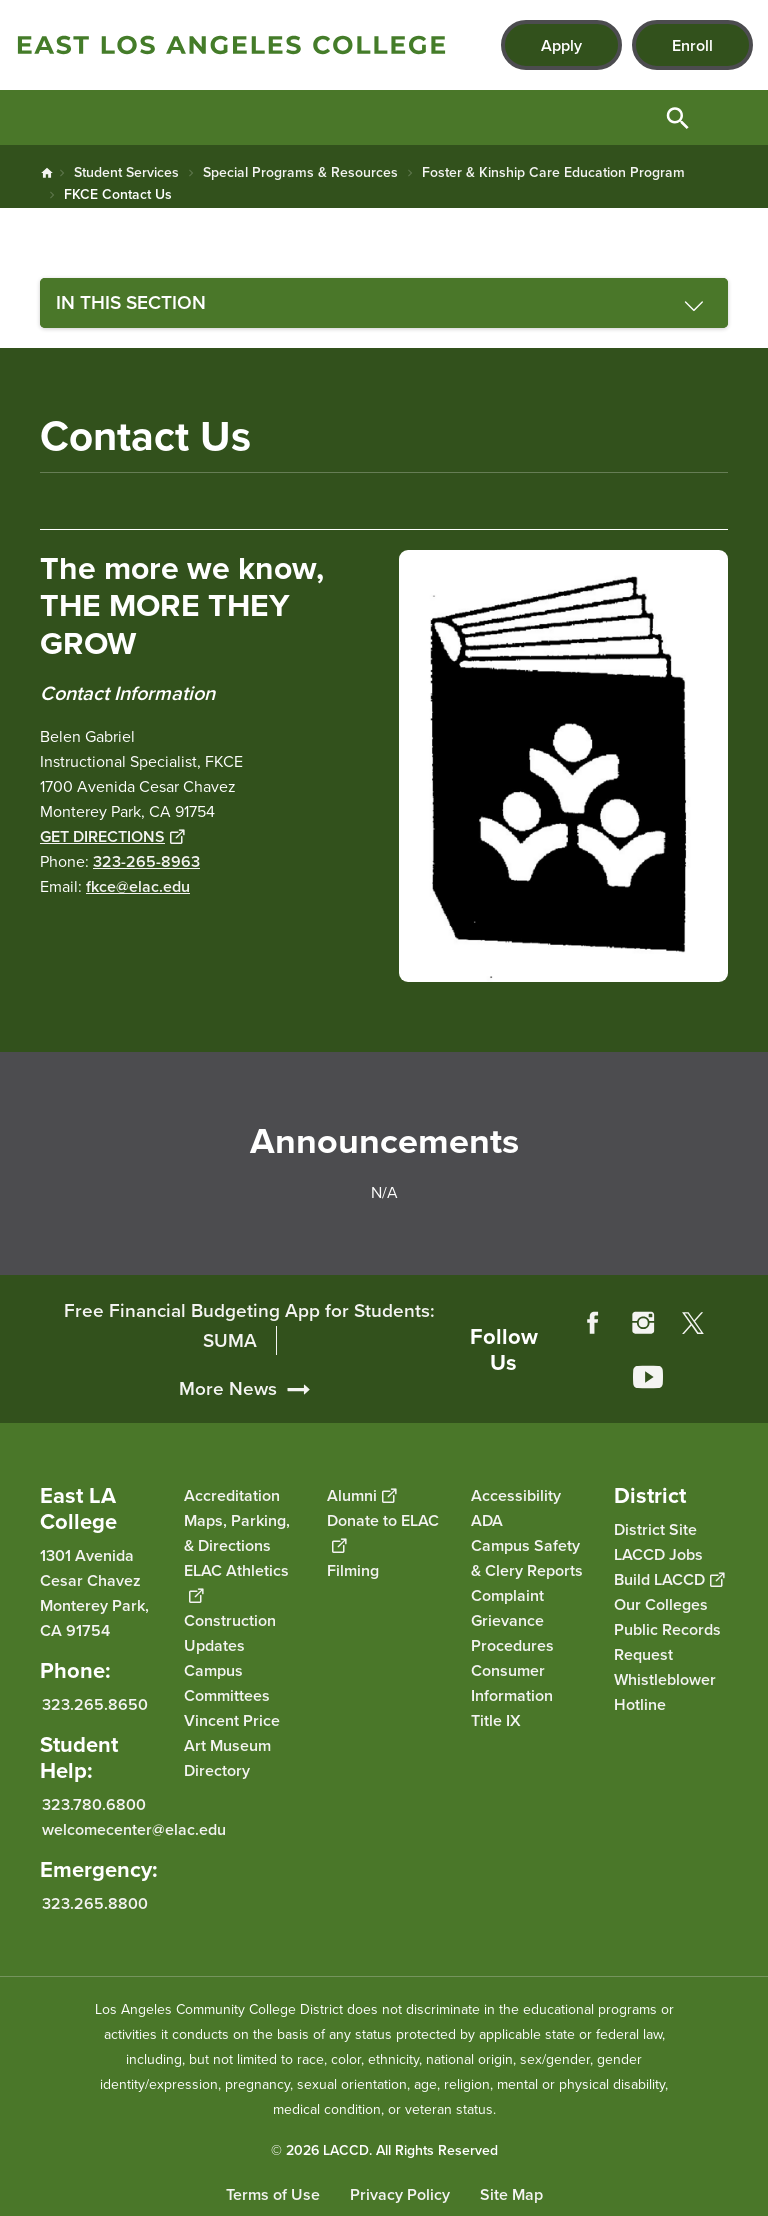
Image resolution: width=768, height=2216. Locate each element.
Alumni (361, 1495)
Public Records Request (667, 1642)
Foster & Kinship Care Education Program (553, 172)
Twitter (693, 1357)
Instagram (643, 1357)
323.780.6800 (94, 1804)
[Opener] (748, 1403)
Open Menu (728, 117)
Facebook (593, 1357)
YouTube (648, 1411)
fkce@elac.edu (138, 886)
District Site (655, 1529)
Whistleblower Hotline (665, 1692)
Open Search (678, 117)
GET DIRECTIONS (112, 836)
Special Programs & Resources (300, 172)
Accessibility (516, 1495)
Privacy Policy (400, 2194)
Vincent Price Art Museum (232, 1733)
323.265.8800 (95, 1903)
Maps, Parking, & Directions (237, 1533)
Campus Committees (227, 1683)
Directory (217, 1770)
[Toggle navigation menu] (384, 303)
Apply (561, 45)
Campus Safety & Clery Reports (527, 1558)
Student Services (126, 172)
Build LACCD (669, 1579)
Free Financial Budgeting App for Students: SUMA (249, 1360)
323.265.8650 (95, 1704)
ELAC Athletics (236, 1583)
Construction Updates (230, 1633)
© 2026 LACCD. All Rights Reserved (384, 2150)
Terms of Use (273, 2194)
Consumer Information (512, 1683)
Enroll (692, 45)
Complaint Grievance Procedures (512, 1620)
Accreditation (232, 1495)
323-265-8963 (146, 861)
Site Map (511, 2194)
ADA (487, 1520)
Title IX (496, 1720)
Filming (353, 1570)
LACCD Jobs (658, 1554)
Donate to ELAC (383, 1533)
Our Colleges (661, 1604)
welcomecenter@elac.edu (134, 1829)
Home (47, 173)
